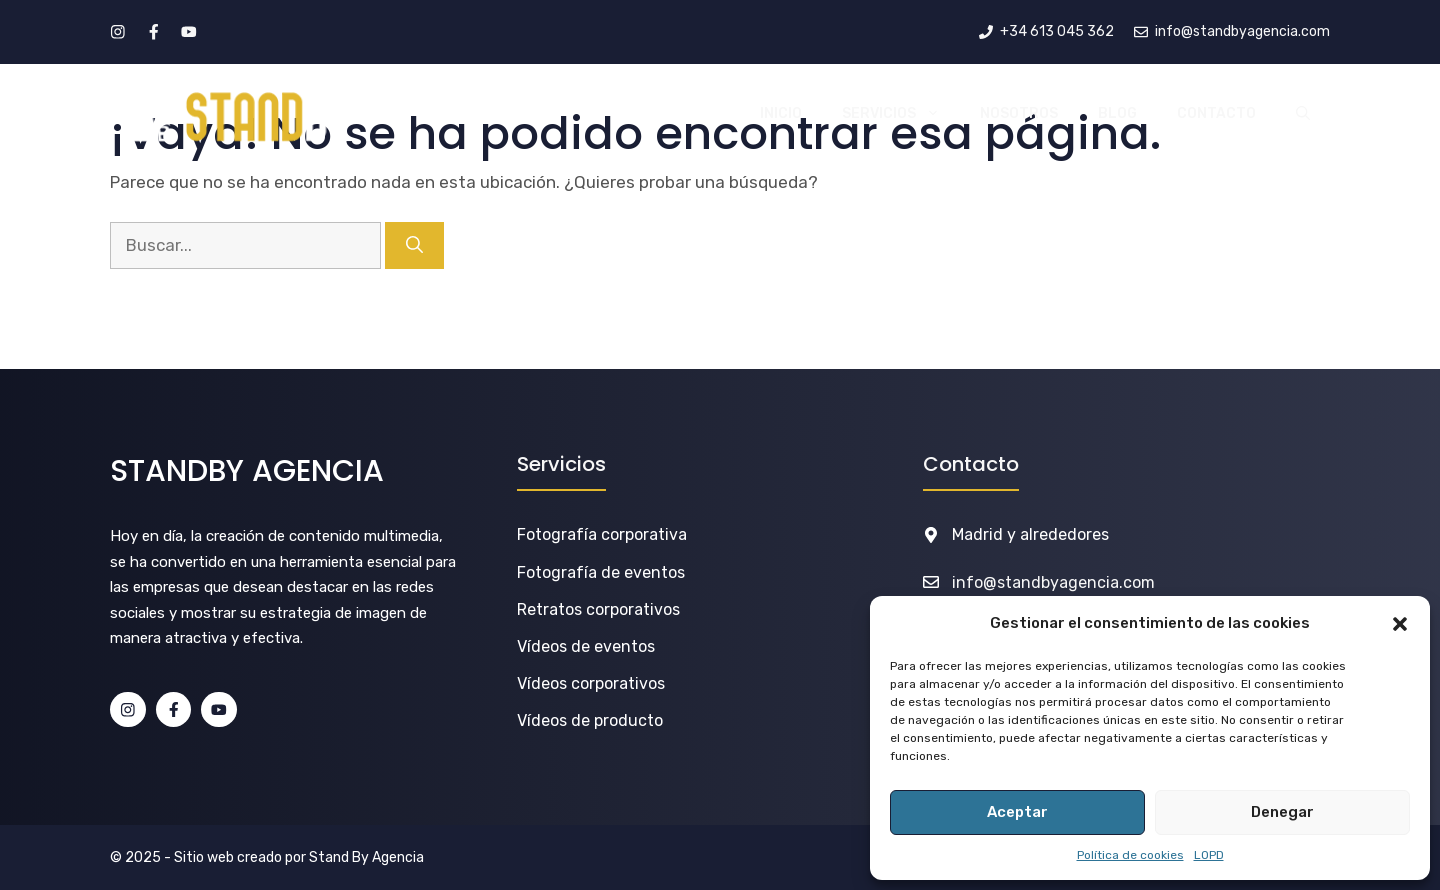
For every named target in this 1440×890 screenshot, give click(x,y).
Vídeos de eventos (586, 646)
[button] (1400, 624)
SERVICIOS (901, 114)
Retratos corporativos (598, 609)
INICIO (781, 113)
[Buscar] (414, 246)
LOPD (1209, 855)
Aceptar (1017, 812)
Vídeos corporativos (591, 683)
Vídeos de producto (590, 720)
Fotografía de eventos (601, 572)
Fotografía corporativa (602, 534)
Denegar (1282, 812)
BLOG (1117, 113)
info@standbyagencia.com (1053, 582)
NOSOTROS (1019, 113)
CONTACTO (1216, 113)
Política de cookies (1130, 855)
